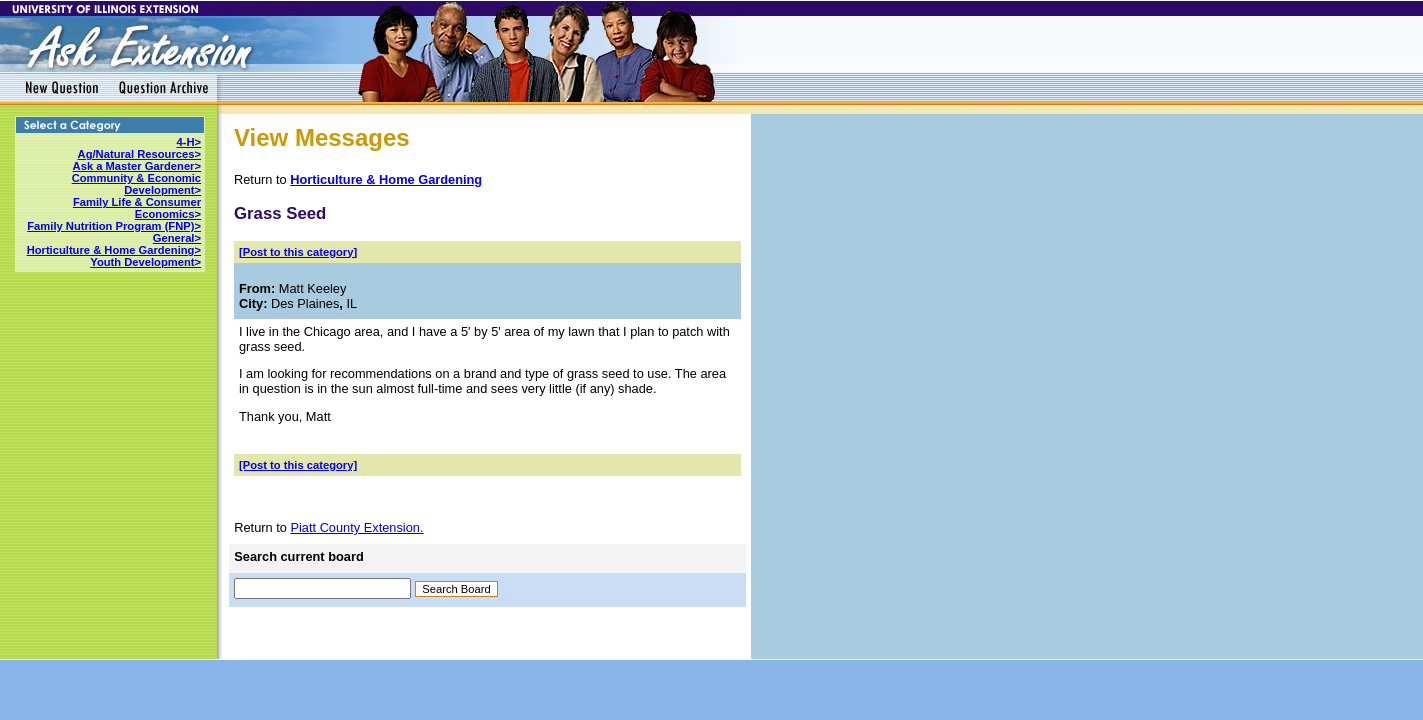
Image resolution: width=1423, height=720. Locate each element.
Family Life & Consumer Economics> (137, 208)
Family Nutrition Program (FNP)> (114, 226)
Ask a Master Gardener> (137, 166)
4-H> (188, 142)
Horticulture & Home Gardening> (114, 250)
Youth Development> (145, 262)
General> (177, 238)
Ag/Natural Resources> (139, 154)
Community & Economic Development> (136, 184)
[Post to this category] (298, 252)
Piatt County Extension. (356, 527)
